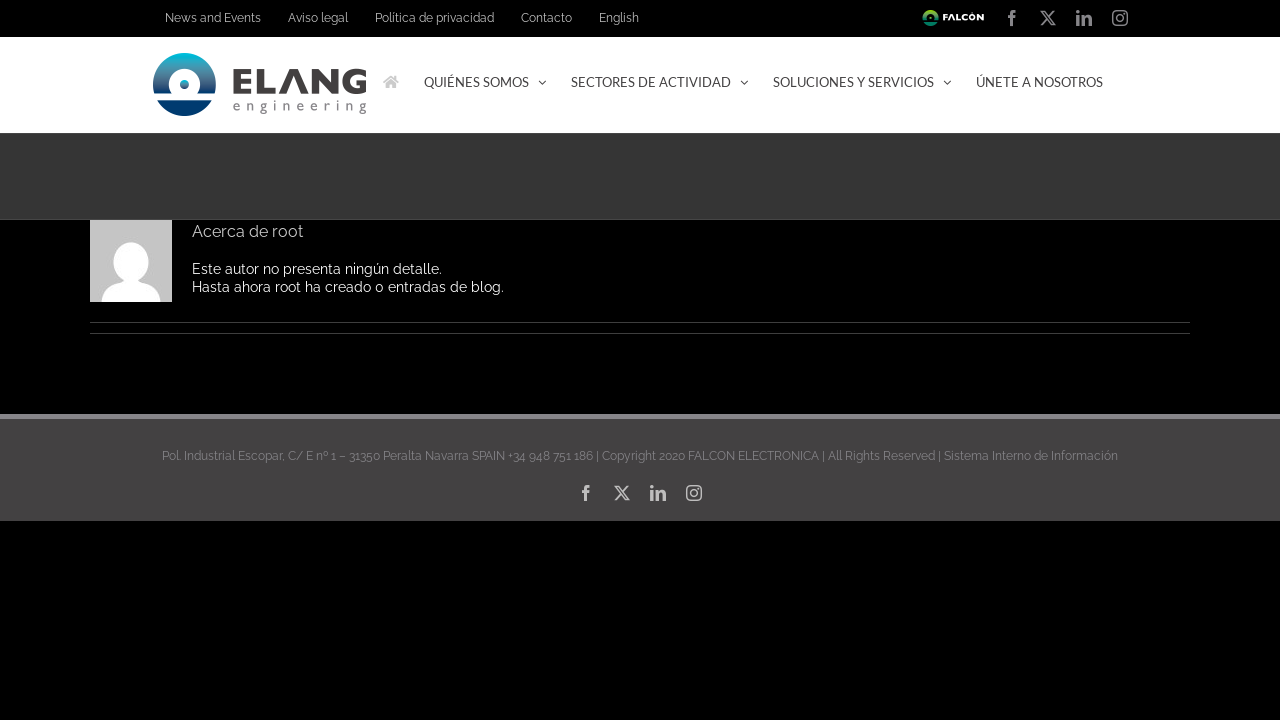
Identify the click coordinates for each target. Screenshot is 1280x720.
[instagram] (694, 583)
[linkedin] (658, 583)
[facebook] (586, 583)
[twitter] (622, 583)
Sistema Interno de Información (1031, 546)
